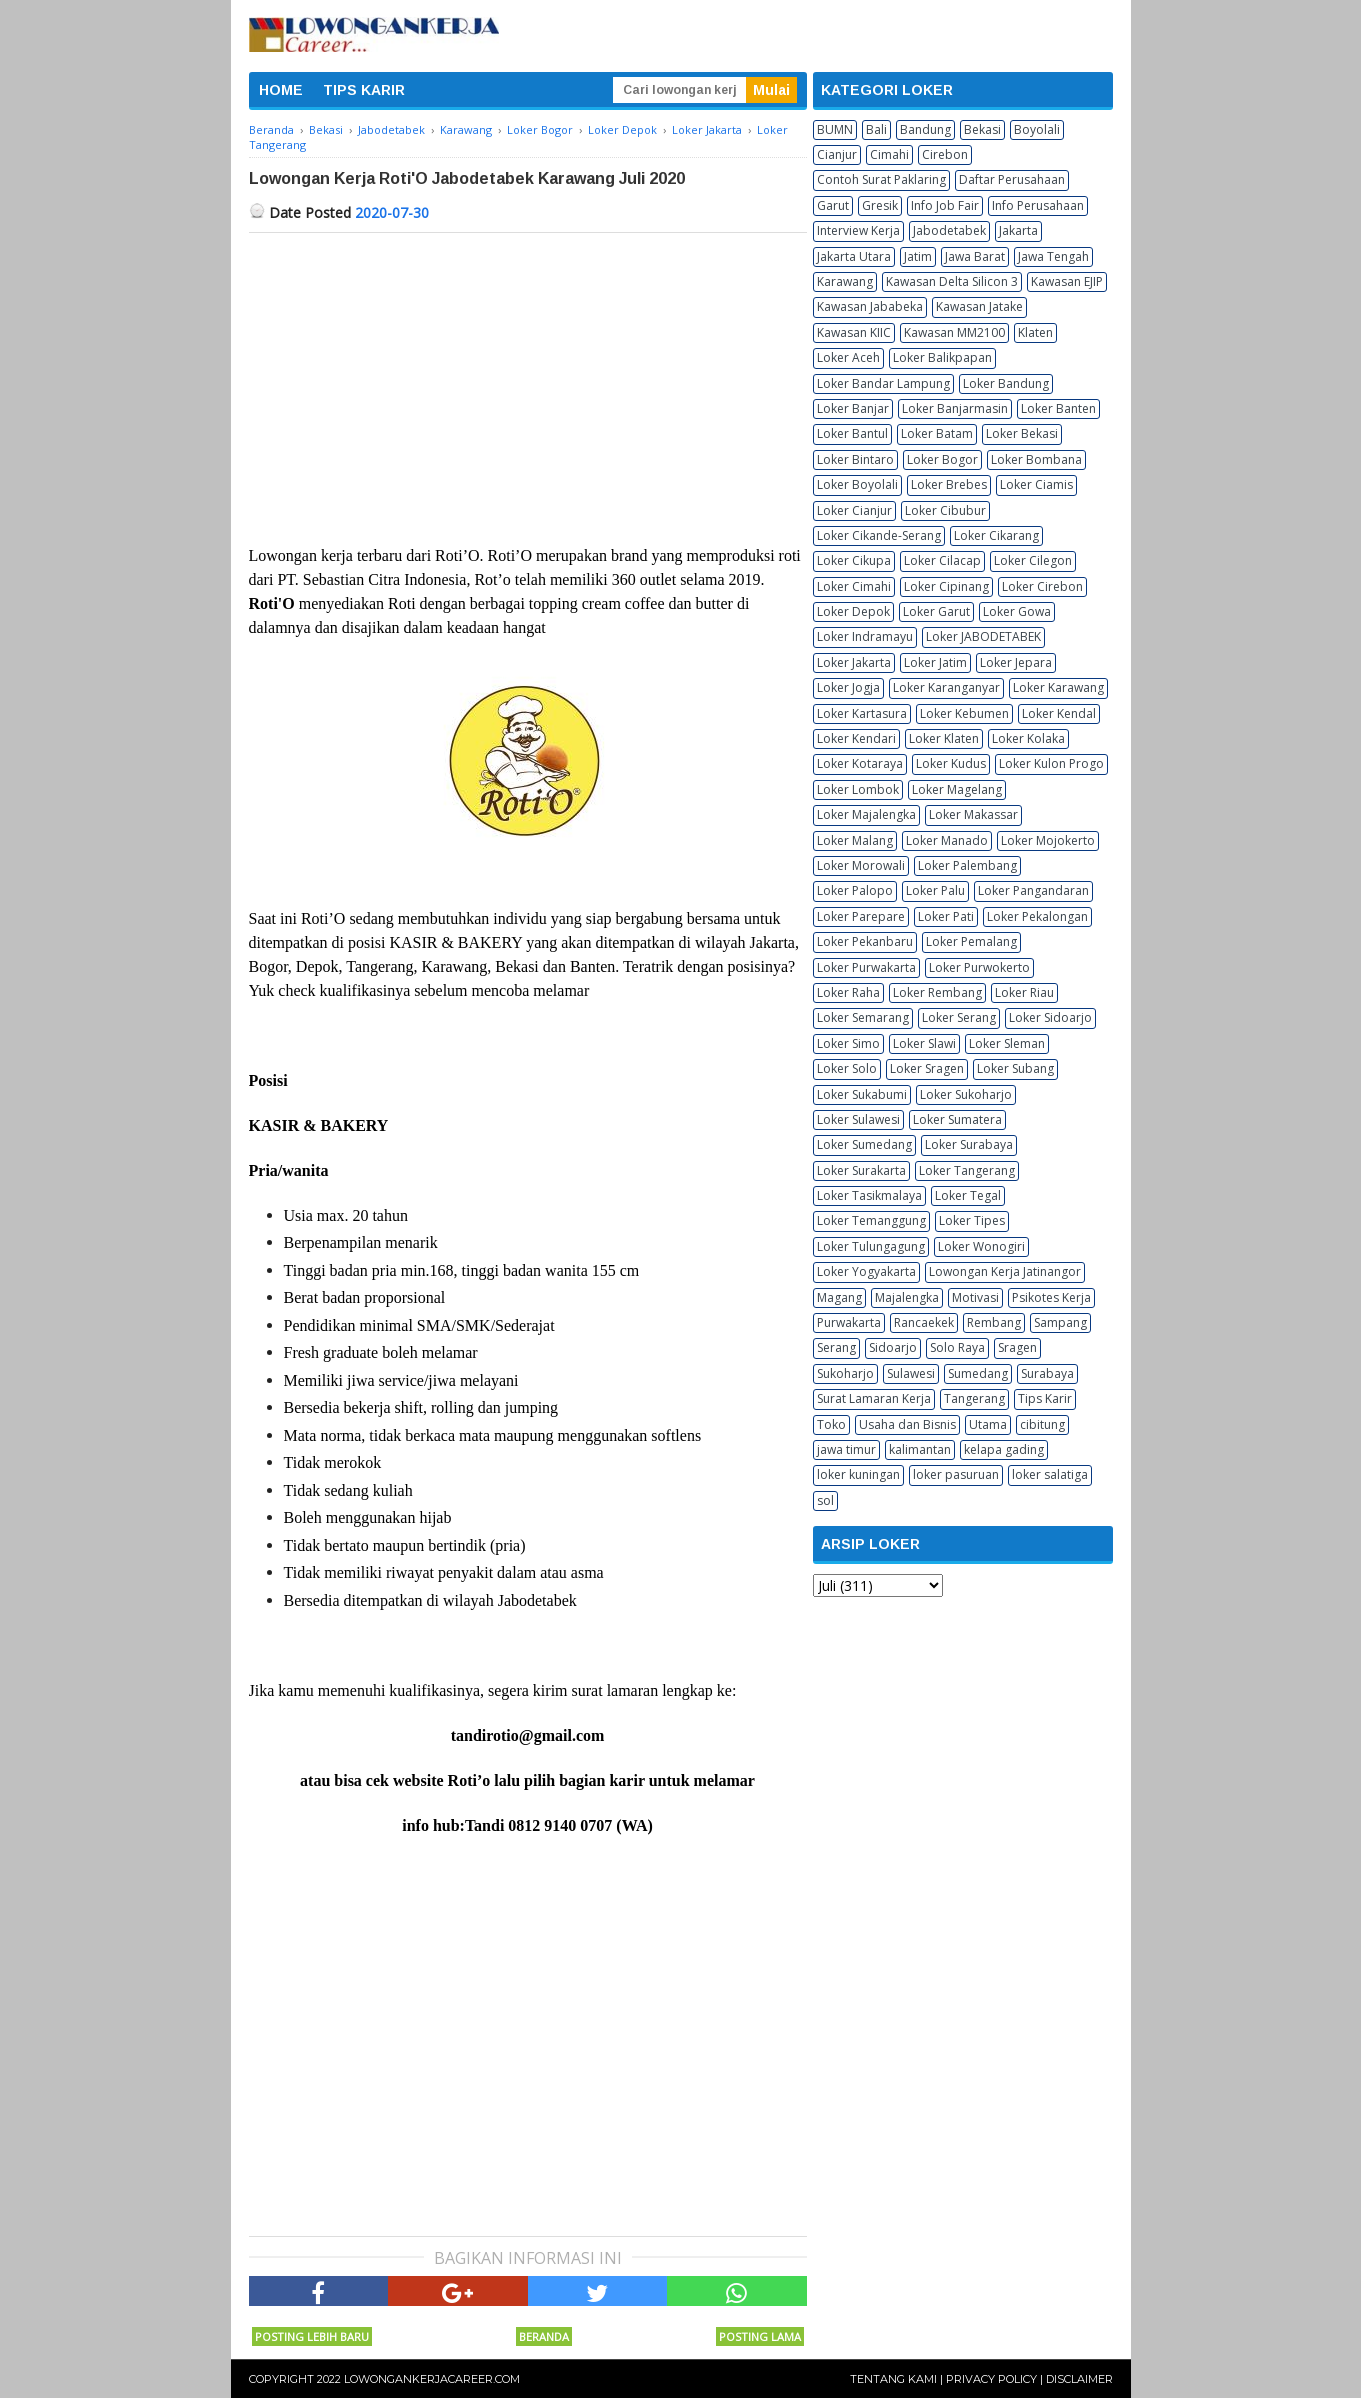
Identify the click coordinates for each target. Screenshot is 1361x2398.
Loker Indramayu (865, 636)
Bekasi (982, 129)
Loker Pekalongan (1037, 916)
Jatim (918, 256)
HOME (281, 90)
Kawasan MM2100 (954, 332)
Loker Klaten (944, 738)
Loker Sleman (1007, 1043)
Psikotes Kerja (1051, 1297)
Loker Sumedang (864, 1144)
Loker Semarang (863, 1017)
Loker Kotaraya (860, 763)
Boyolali (1037, 129)
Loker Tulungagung (871, 1246)
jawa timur (846, 1449)
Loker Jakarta (854, 662)
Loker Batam (937, 433)
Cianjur (837, 154)
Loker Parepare (861, 916)
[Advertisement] (528, 383)
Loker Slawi (924, 1043)
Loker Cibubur (945, 510)
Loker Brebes (949, 484)
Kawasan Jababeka (870, 306)
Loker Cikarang (996, 535)
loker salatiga (1050, 1474)
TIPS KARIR (364, 90)
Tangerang (974, 1398)
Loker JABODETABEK (983, 636)
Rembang (994, 1322)
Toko (831, 1424)
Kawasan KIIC (854, 332)
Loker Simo (848, 1043)
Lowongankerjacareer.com (432, 2379)
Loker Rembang (937, 992)
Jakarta (1018, 230)
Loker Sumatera (957, 1119)
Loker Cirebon (1042, 586)
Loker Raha (848, 992)
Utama (988, 1424)
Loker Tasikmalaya (869, 1195)
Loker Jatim (935, 662)
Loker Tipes (972, 1220)
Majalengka (907, 1297)
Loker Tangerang (967, 1170)
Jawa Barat (975, 256)
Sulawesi (911, 1373)
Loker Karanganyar (946, 687)
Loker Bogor (942, 459)
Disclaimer (1079, 2379)
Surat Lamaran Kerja (874, 1398)
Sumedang (978, 1373)
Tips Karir (1045, 1398)
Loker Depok (853, 611)
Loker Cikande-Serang (879, 535)
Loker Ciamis (1036, 484)
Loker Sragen (927, 1068)
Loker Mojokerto (1048, 840)
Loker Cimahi (854, 586)
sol (825, 1500)
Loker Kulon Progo (1051, 763)
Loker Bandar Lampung (883, 383)
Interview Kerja (858, 230)
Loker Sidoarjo (1050, 1017)
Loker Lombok (858, 789)
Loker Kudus (951, 763)
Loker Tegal (968, 1195)
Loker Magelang (957, 789)
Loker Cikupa (854, 560)
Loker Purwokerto (979, 967)
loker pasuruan (956, 1474)
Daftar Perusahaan (1012, 179)
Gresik (880, 205)
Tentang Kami (893, 2379)
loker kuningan (858, 1474)
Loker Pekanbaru (865, 941)
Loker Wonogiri (981, 1246)
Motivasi (975, 1297)
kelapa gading (1004, 1449)
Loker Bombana (1036, 459)
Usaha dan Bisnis (907, 1424)
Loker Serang (959, 1017)
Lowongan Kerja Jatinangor (1005, 1271)
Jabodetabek (949, 230)
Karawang (845, 281)
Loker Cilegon (1033, 560)
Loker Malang (855, 840)
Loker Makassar (973, 814)
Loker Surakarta (861, 1170)
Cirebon (945, 154)
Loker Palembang (967, 865)
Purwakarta (849, 1322)
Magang (839, 1297)
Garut (833, 205)
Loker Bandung (1006, 383)
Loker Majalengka (866, 814)
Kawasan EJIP (1067, 281)
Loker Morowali (861, 865)
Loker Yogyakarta (866, 1271)
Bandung (925, 129)
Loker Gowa (1017, 611)
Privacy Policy (991, 2379)
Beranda (544, 2336)
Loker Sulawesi (858, 1119)
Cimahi (889, 154)
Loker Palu (935, 890)
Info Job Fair (945, 205)
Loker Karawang (1058, 687)
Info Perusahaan (1038, 205)
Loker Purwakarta (866, 967)
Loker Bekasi (1022, 433)
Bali (876, 129)
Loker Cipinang (946, 586)
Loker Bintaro (855, 459)
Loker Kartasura (862, 713)
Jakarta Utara (854, 256)
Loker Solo (847, 1068)
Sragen (1017, 1347)
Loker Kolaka (1028, 738)
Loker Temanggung (871, 1220)
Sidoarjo (893, 1347)
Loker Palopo (855, 890)
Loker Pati (946, 916)
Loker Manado (947, 840)
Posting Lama (760, 2336)
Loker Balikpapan (942, 357)
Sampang (1060, 1322)
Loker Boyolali (857, 484)
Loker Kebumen (964, 713)
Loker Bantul (852, 433)
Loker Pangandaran (1033, 890)
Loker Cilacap (942, 560)
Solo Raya (957, 1347)
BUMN (835, 129)
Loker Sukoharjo (966, 1094)
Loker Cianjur (854, 510)
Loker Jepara (1016, 662)
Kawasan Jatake (979, 306)
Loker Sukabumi (862, 1094)
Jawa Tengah (1053, 256)
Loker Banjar (853, 408)
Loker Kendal (1059, 713)
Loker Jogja (848, 687)
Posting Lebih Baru (312, 2336)
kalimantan (920, 1449)
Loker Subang (1015, 1068)
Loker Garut (936, 611)
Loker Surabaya (969, 1144)
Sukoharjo (845, 1373)
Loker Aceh (848, 357)
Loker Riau (1024, 992)
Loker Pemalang (971, 941)
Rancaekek (924, 1322)
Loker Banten (1058, 408)
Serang (836, 1347)
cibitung (1042, 1424)
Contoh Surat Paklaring (881, 179)
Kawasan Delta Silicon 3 (952, 281)
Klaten (1035, 332)
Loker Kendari (856, 738)
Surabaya (1047, 1373)
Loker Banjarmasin (955, 408)
